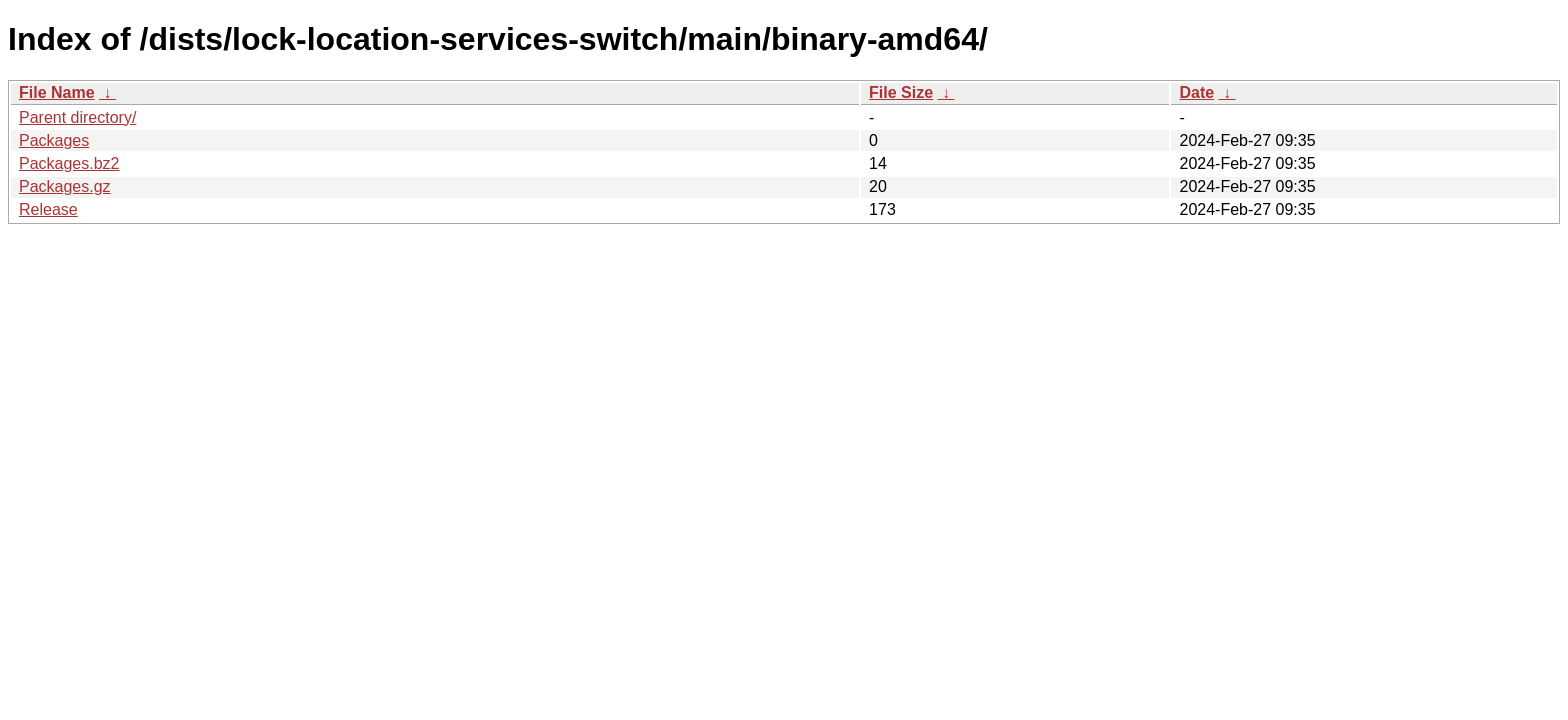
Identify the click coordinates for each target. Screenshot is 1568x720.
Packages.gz (65, 186)
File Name (57, 92)
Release (48, 209)
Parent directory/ (77, 117)
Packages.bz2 (69, 163)
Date (1196, 92)
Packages (54, 140)
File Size (901, 92)
